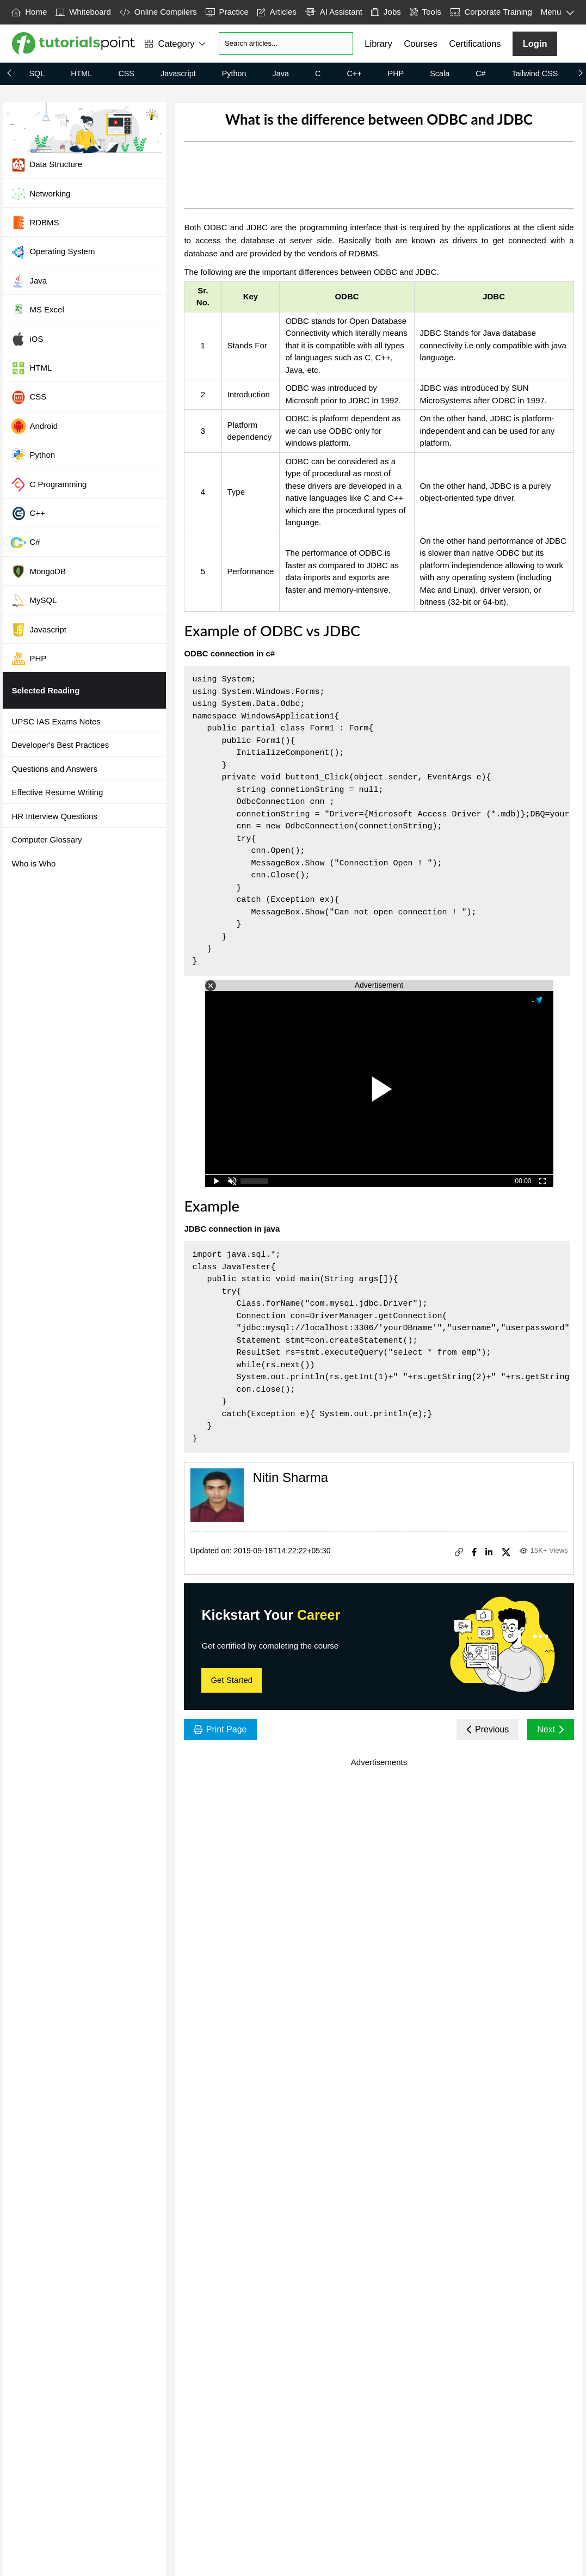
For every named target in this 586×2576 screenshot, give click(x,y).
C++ (354, 73)
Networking (40, 194)
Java (281, 73)
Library (378, 43)
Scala (439, 73)
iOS (26, 339)
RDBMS (34, 222)
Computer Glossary (46, 839)
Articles (277, 11)
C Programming (48, 484)
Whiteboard (83, 11)
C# (480, 73)
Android (34, 426)
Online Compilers (158, 11)
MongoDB (38, 571)
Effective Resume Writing (57, 792)
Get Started (231, 1679)
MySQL (33, 600)
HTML (81, 73)
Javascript (178, 73)
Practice (227, 11)
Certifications (475, 43)
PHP (396, 73)
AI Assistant (333, 11)
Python (234, 73)
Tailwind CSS (535, 73)
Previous (487, 1729)
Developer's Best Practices (60, 744)
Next (550, 1729)
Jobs (386, 11)
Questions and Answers (54, 768)
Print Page (220, 1729)
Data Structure (46, 165)
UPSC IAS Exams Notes (55, 721)
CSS (126, 73)
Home (29, 11)
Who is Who (33, 863)
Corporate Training (491, 11)
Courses (420, 43)
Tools (425, 11)
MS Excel (37, 310)
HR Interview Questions (54, 816)
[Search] (286, 43)
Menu (558, 12)
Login (535, 43)
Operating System (52, 252)
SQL (37, 73)
